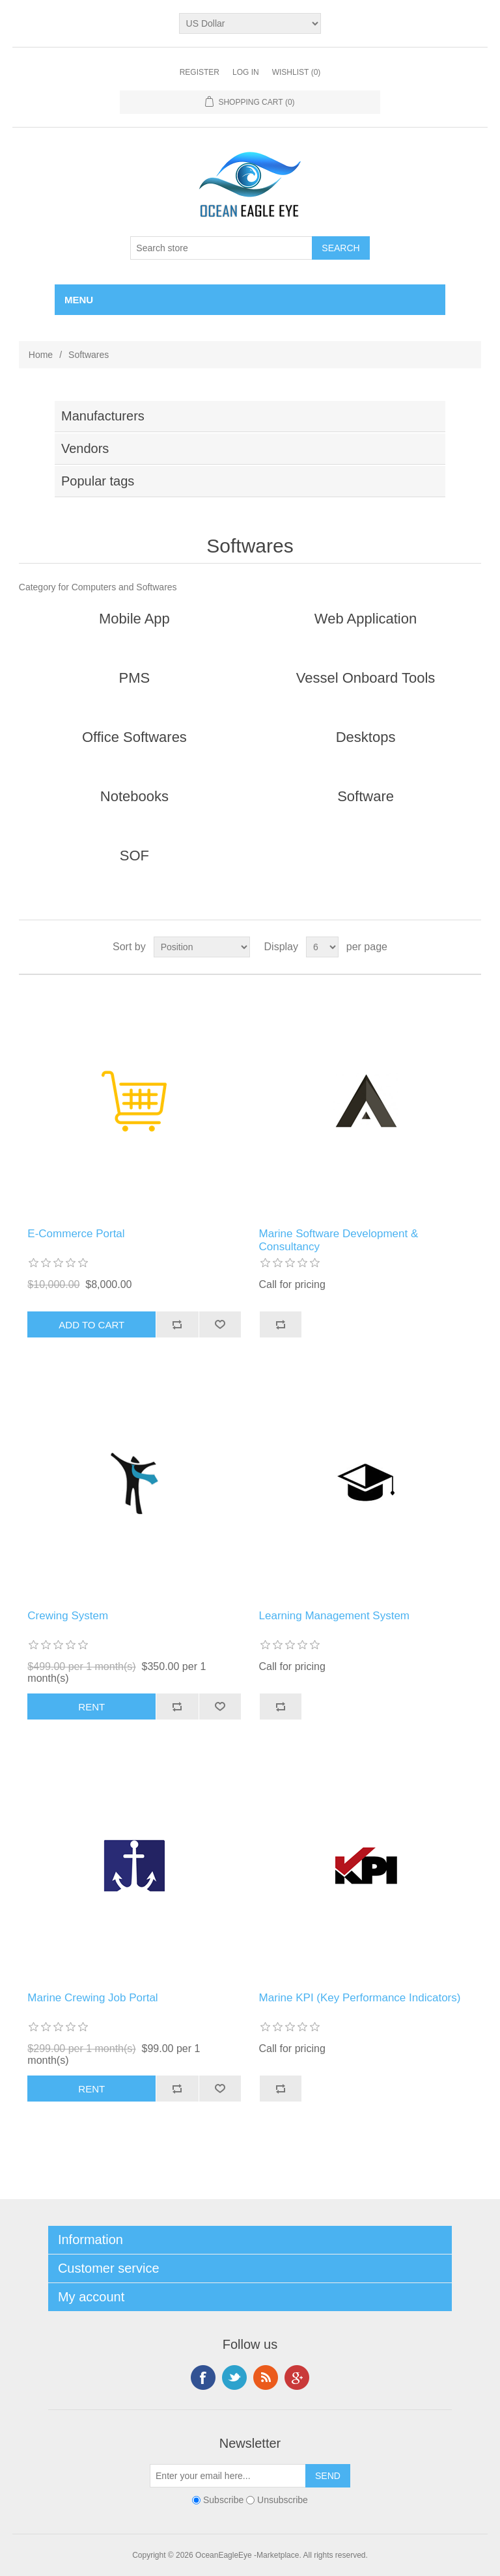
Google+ (297, 2377)
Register (199, 72)
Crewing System (67, 1616)
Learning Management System (334, 1616)
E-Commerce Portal (75, 1233)
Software (365, 796)
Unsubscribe (282, 2500)
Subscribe (223, 2500)
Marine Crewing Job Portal (92, 1998)
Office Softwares (134, 737)
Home (41, 354)
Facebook (203, 2377)
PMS (134, 678)
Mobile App (134, 618)
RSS (265, 2377)
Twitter (234, 2377)
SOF (134, 855)
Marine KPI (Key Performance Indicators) (360, 1998)
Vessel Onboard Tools (366, 678)
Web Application (365, 618)
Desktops (366, 737)
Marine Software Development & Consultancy (339, 1240)
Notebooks (134, 796)
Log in (245, 72)
